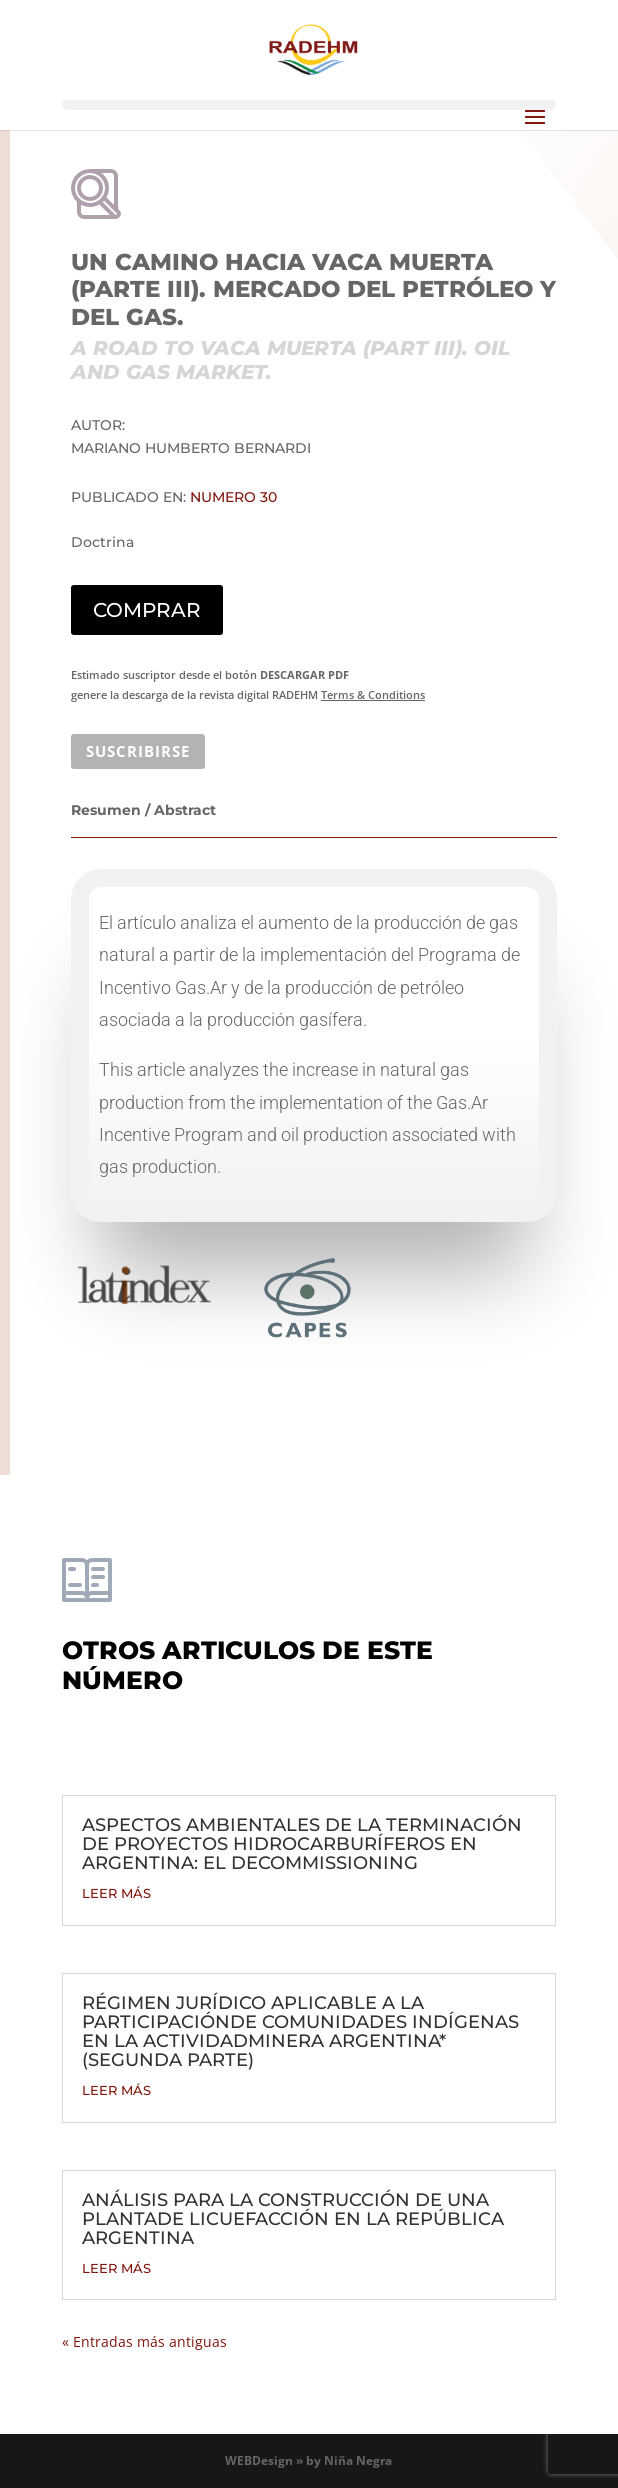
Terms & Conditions (373, 694)
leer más (116, 1893)
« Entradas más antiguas (144, 2341)
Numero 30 (233, 497)
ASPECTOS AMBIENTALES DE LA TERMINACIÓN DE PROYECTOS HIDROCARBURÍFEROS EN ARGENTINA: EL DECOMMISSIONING (302, 1844)
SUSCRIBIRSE (138, 751)
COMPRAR (147, 610)
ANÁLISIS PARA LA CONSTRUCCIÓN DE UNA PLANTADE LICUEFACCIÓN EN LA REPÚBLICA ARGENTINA (293, 2219)
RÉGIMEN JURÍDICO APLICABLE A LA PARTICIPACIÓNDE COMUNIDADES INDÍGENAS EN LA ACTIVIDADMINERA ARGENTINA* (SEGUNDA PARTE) (300, 2031)
